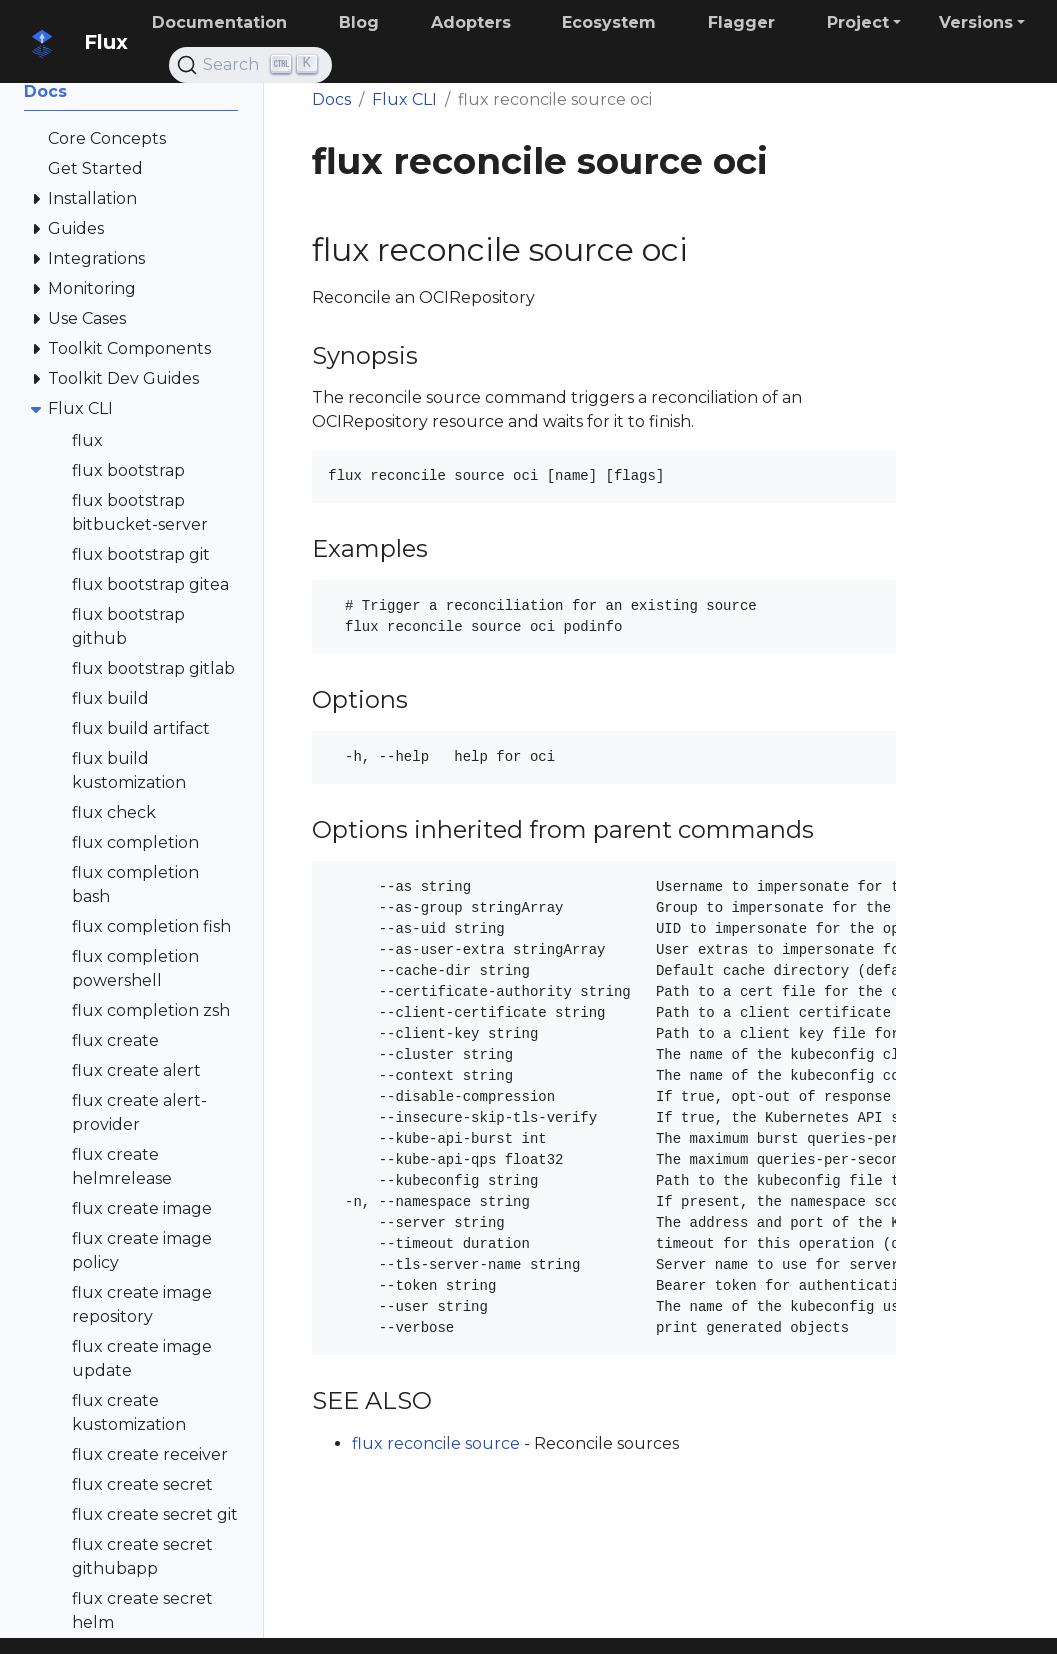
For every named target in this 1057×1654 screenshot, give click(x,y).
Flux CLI (404, 99)
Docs (331, 99)
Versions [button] (976, 22)
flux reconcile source (436, 1443)
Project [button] (858, 22)
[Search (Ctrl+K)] (250, 65)
